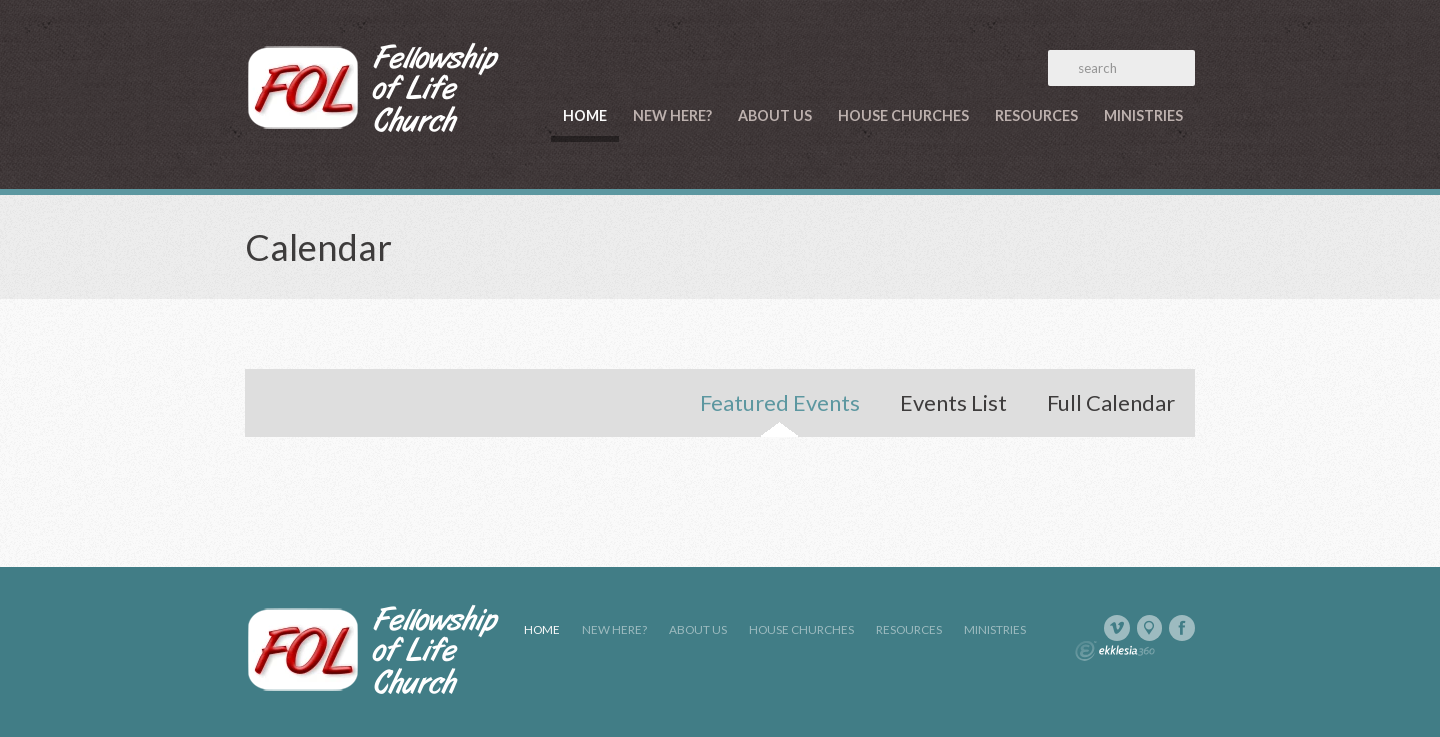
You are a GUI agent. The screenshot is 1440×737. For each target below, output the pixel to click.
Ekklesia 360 (1115, 651)
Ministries (1143, 115)
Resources (1036, 115)
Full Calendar (1111, 402)
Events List (953, 402)
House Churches (903, 115)
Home (585, 115)
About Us (775, 115)
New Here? (672, 115)
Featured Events (780, 402)
